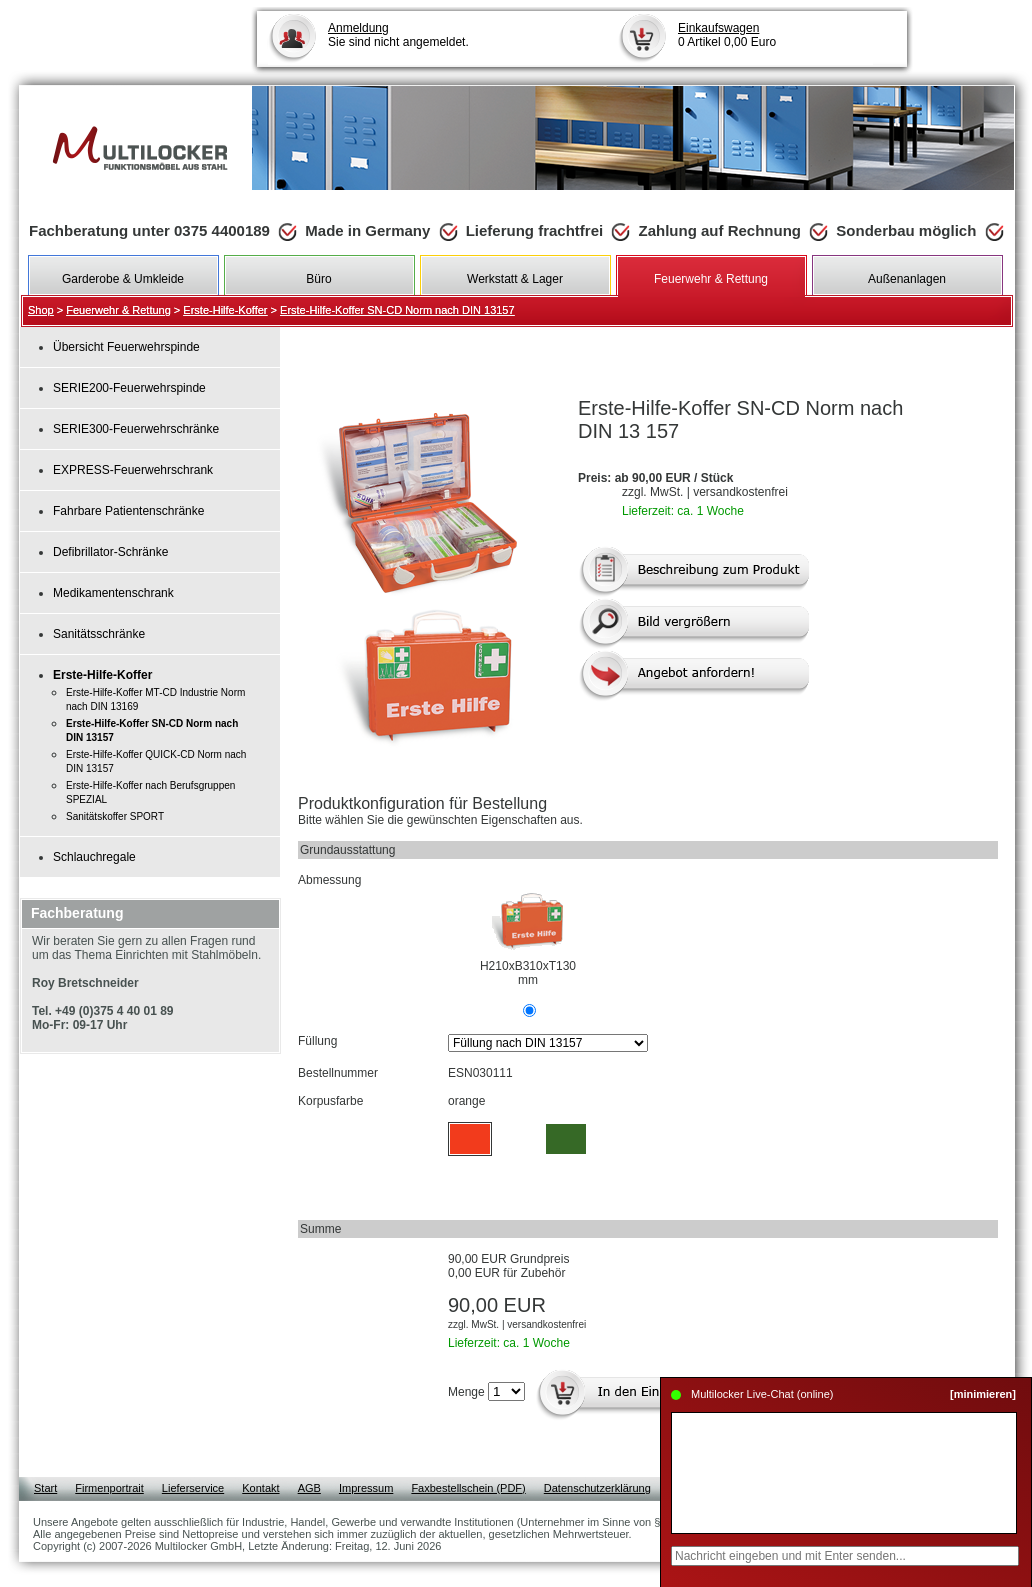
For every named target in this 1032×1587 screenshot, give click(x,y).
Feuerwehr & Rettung (118, 310)
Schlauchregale (94, 857)
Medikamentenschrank (113, 593)
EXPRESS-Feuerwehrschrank (133, 470)
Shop (41, 310)
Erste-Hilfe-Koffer (225, 310)
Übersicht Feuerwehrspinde (126, 347)
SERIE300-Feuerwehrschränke (136, 429)
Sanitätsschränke (99, 634)
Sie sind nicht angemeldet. (398, 35)
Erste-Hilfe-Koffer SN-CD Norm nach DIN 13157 (397, 310)
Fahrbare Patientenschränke (128, 511)
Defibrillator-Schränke (110, 552)
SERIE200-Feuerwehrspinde (129, 388)
